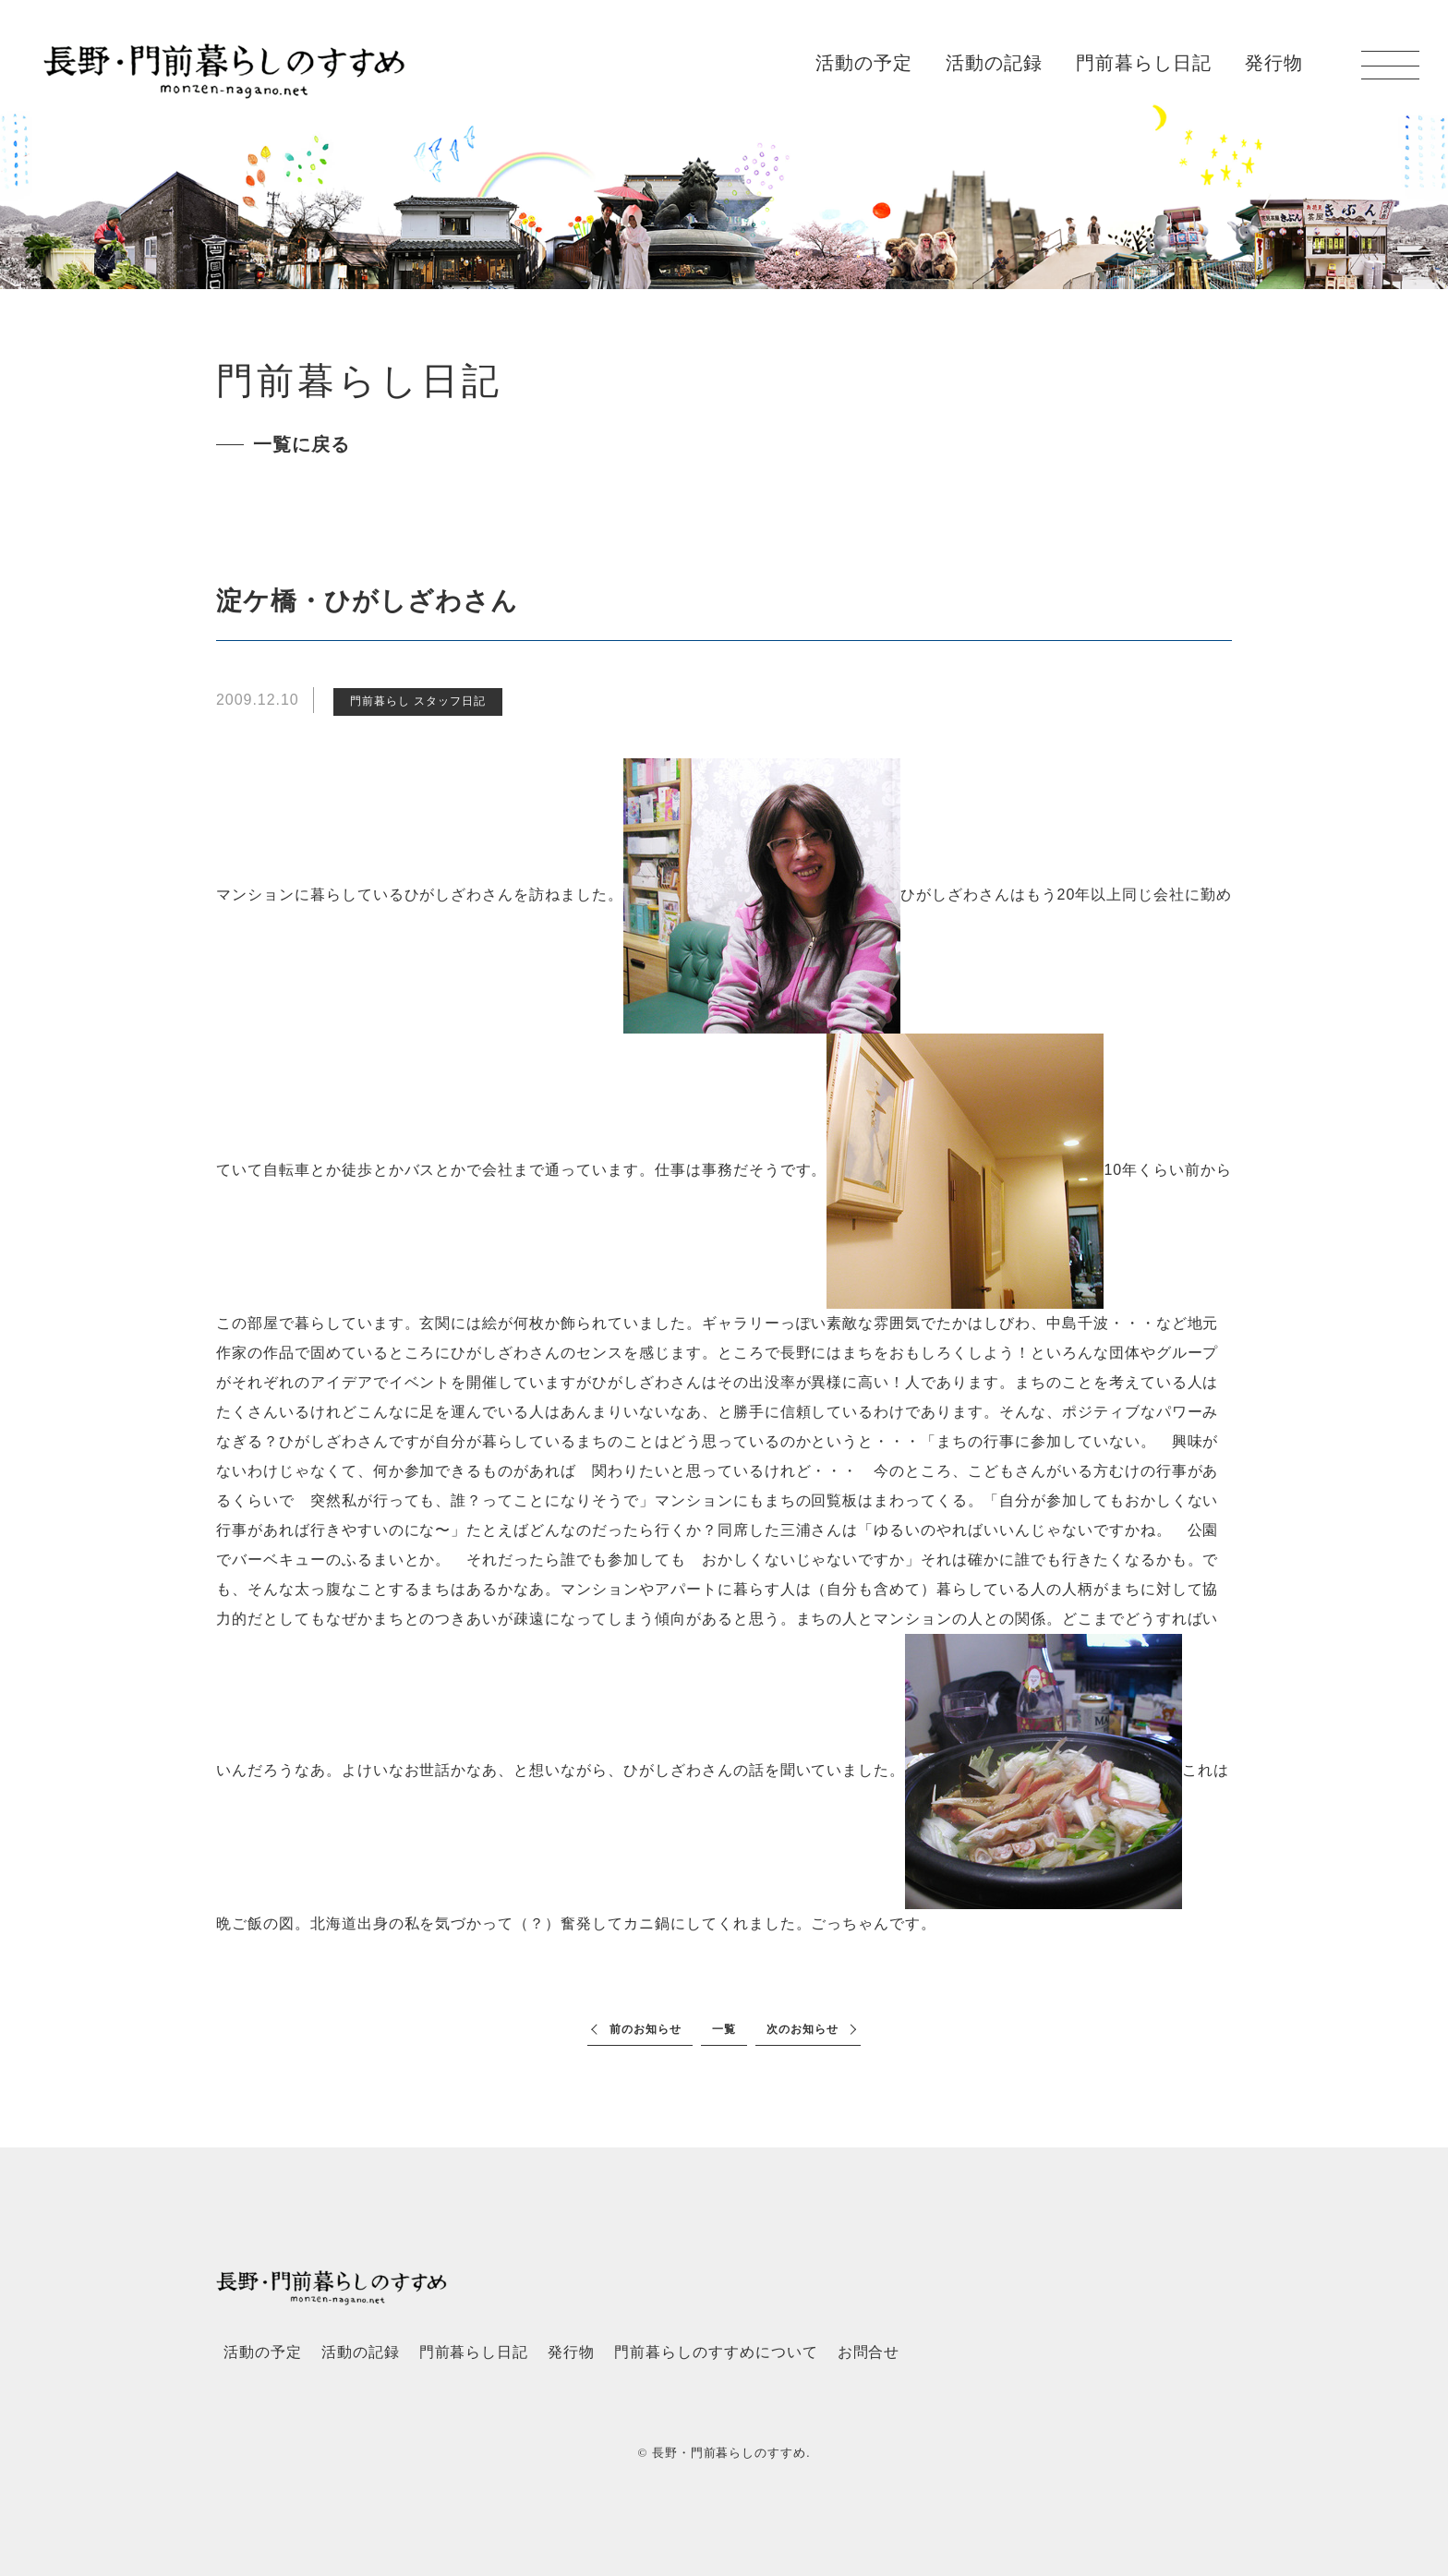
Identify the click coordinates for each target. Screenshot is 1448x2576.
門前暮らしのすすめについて (715, 2352)
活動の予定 (863, 63)
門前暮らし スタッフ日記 (418, 701)
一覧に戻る (301, 444)
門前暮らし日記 (1144, 63)
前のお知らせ (645, 2029)
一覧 (724, 2029)
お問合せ (869, 2352)
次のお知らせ (802, 2029)
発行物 (1274, 63)
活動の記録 (994, 63)
